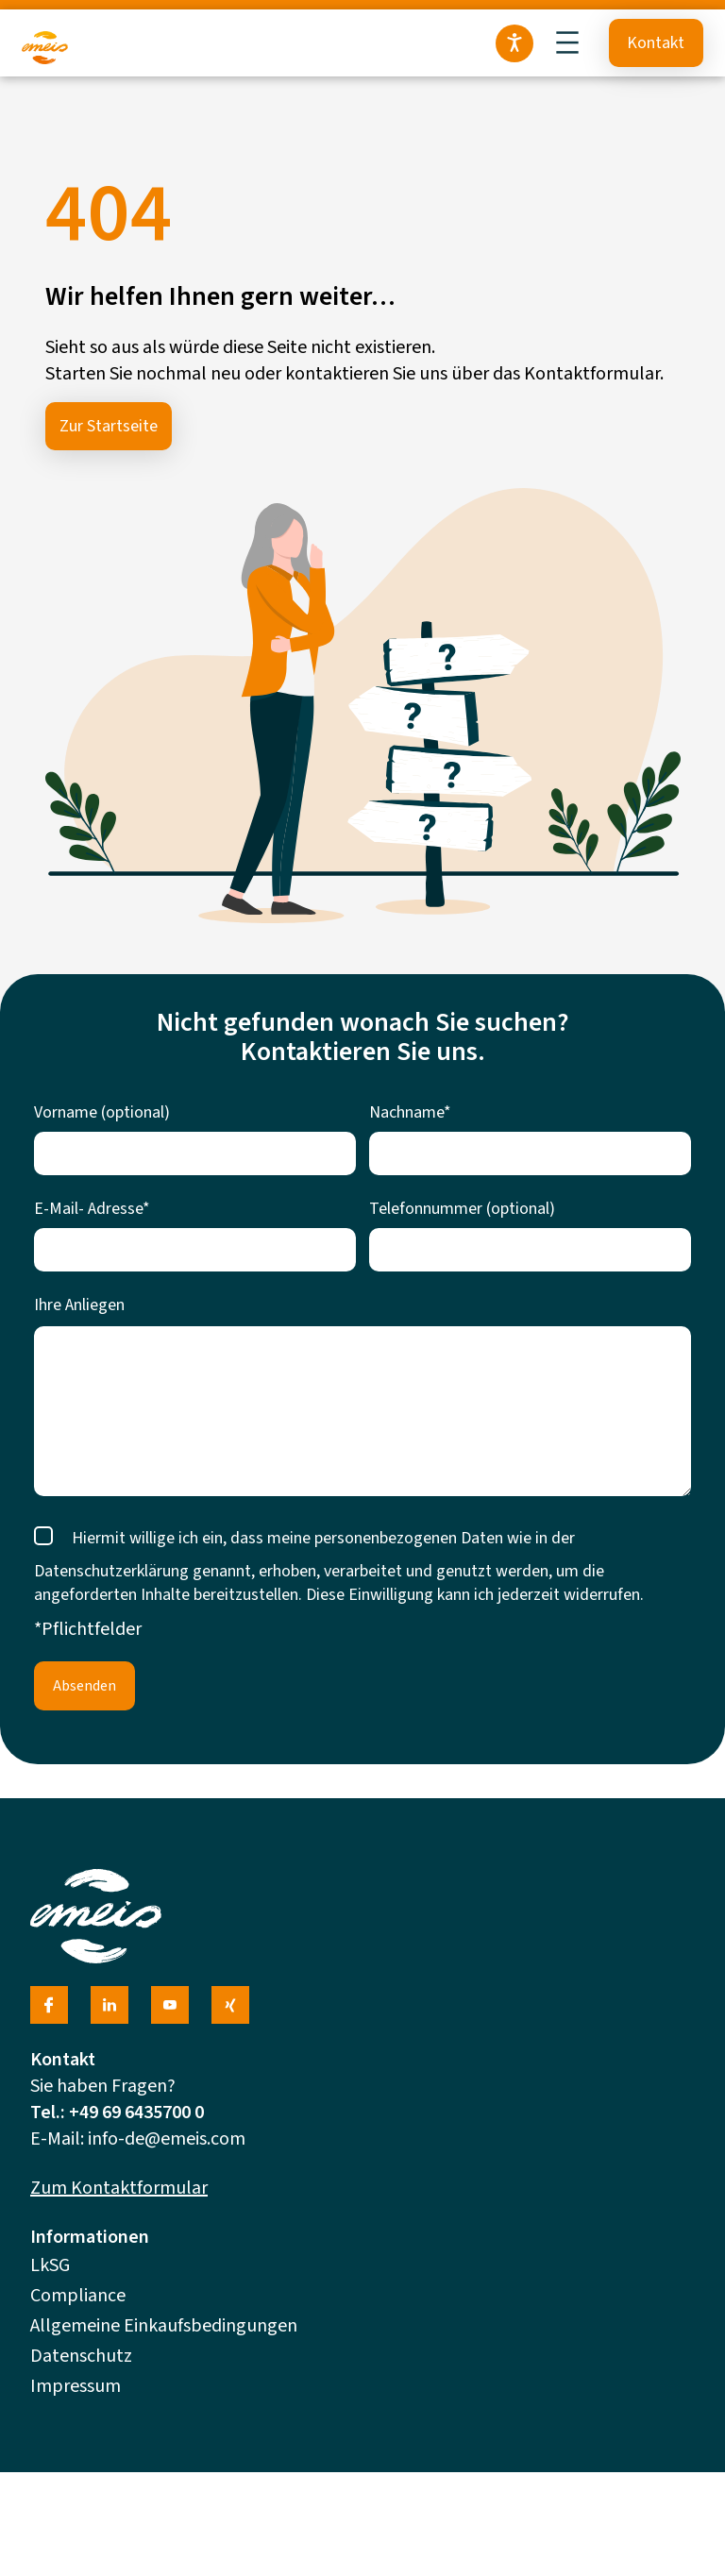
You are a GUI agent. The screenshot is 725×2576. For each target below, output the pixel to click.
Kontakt (655, 43)
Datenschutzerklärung (111, 1571)
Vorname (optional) (102, 1112)
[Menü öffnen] (567, 42)
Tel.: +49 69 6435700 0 (117, 2112)
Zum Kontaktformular (119, 2188)
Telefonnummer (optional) (462, 1209)
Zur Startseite (108, 426)
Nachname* (410, 1112)
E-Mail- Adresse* (92, 1209)
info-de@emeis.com (166, 2139)
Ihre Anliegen (79, 1305)
